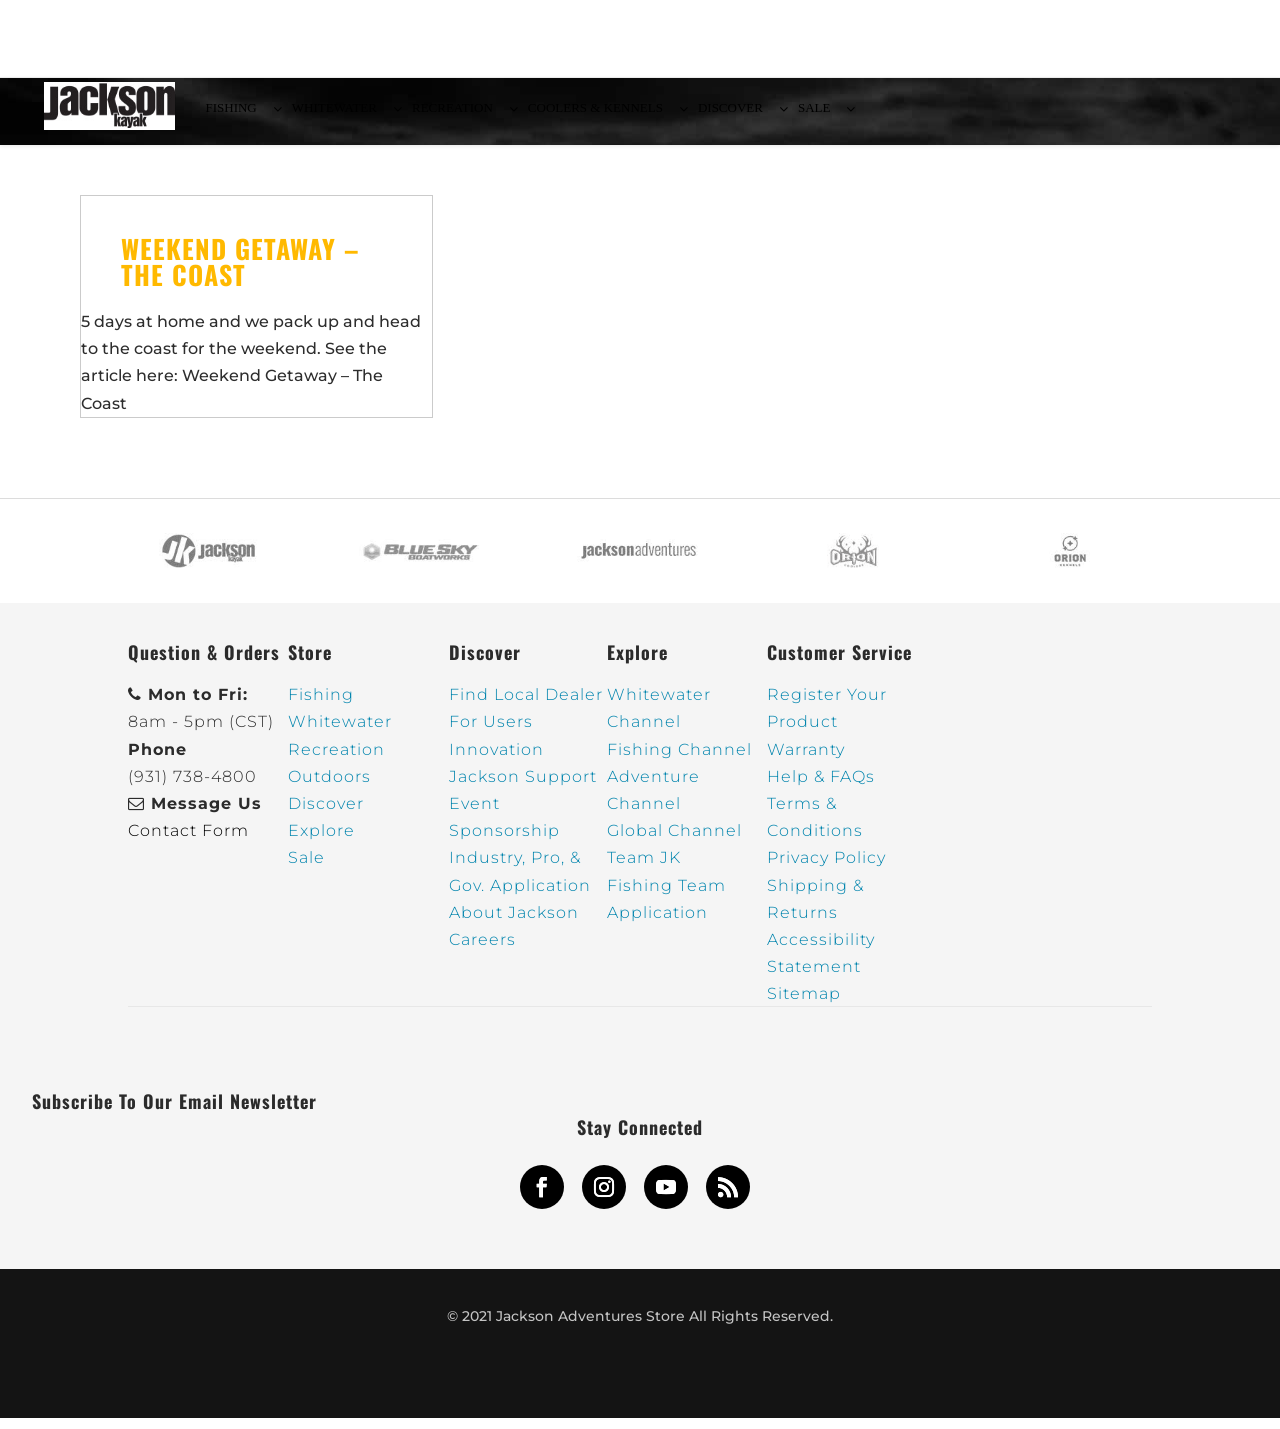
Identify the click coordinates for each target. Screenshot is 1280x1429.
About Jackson (514, 923)
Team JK (644, 869)
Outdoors (329, 787)
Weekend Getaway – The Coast (240, 272)
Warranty (806, 760)
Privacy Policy (826, 869)
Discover (326, 814)
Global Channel (674, 842)
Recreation (336, 760)
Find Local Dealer (526, 706)
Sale (306, 869)
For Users (491, 733)
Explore (321, 842)
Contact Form (188, 842)
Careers (482, 950)
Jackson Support (523, 787)
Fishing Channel (679, 760)
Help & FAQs (821, 787)
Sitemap (804, 1005)
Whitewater (340, 733)
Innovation (496, 760)
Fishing (321, 706)
